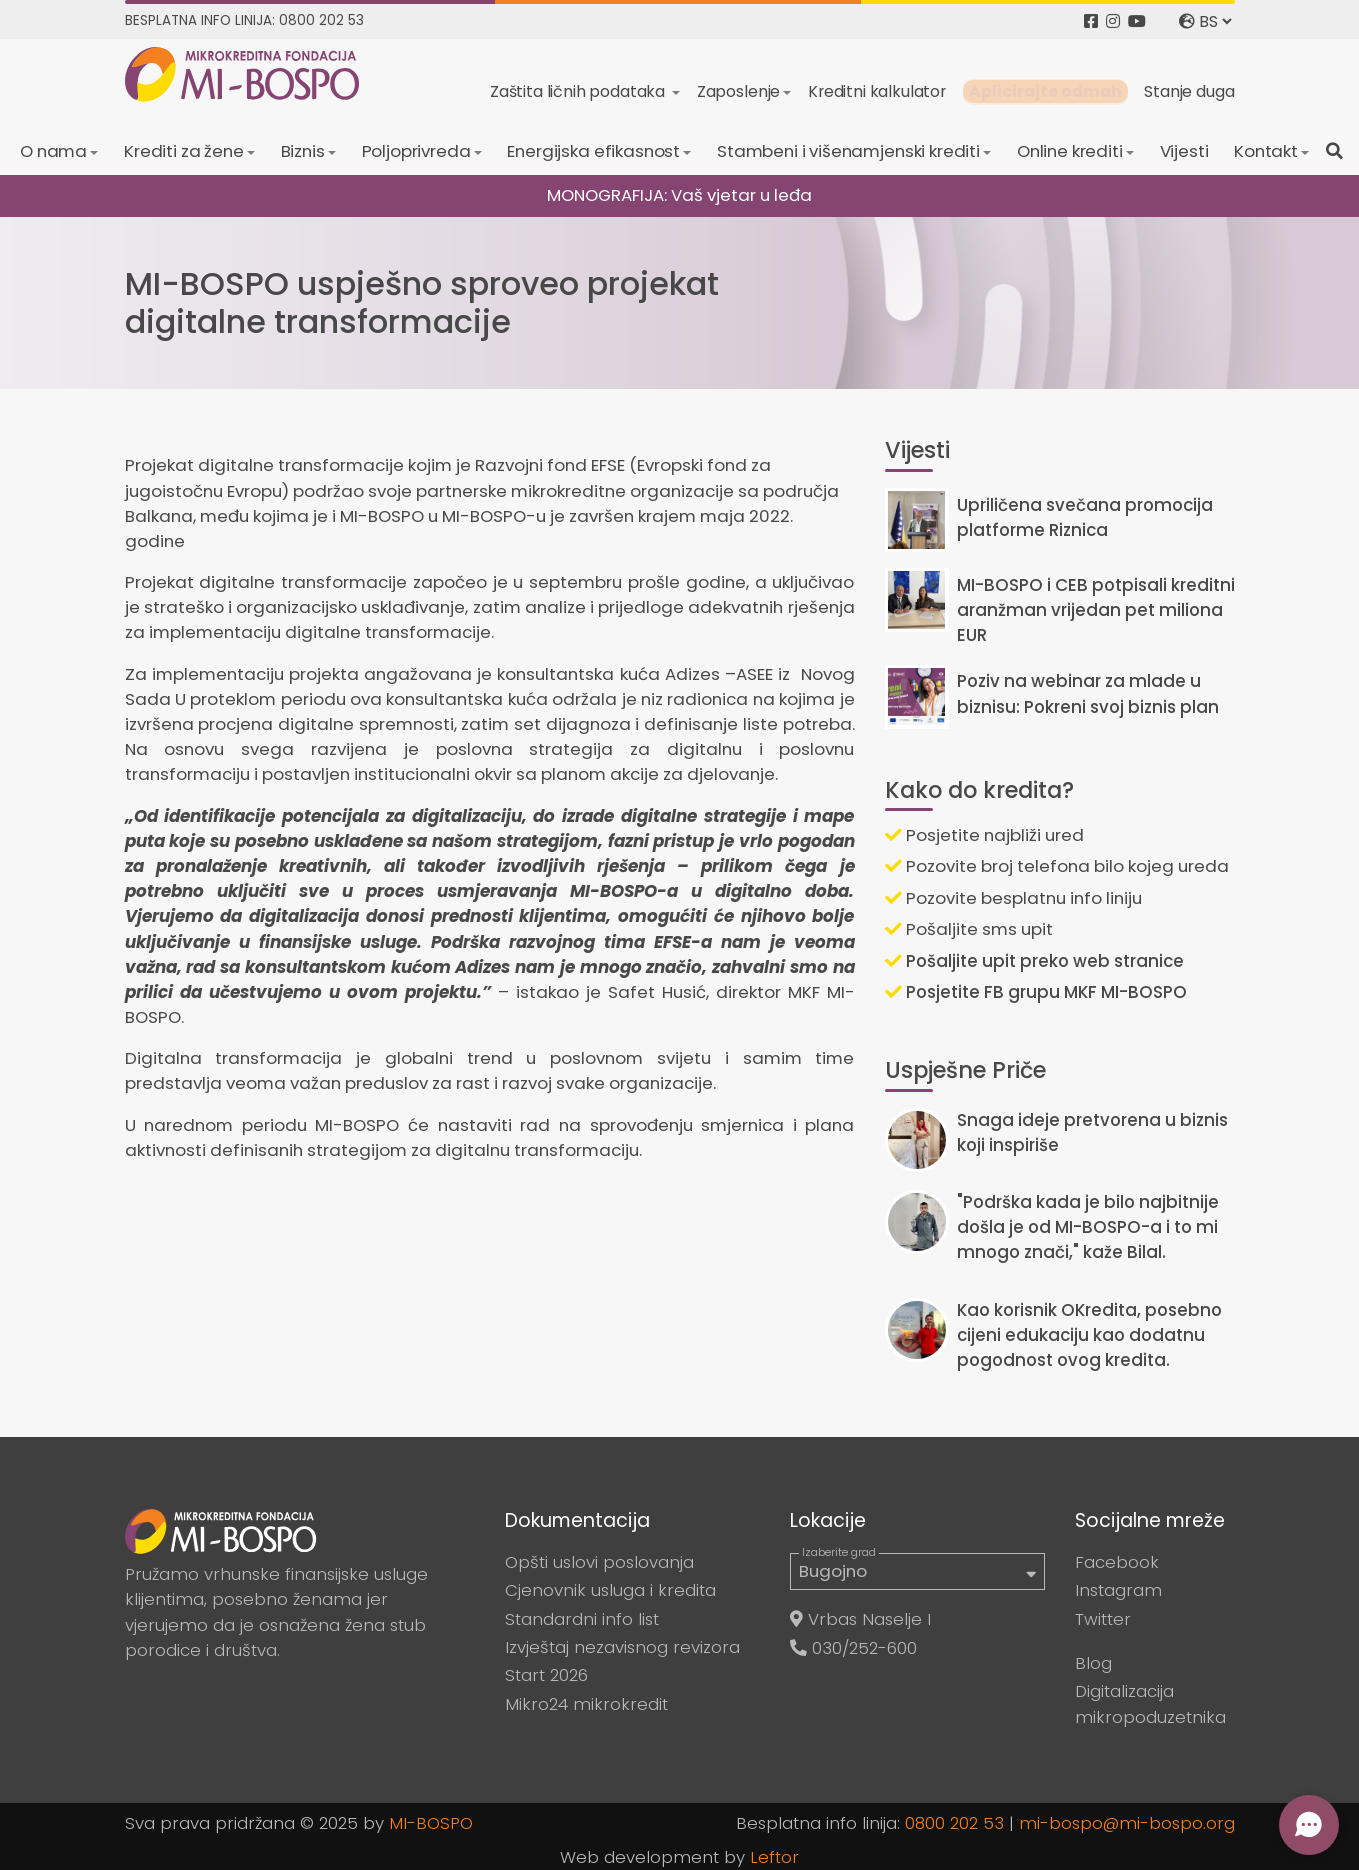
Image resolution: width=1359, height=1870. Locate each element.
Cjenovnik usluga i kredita (610, 1590)
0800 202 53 (954, 1823)
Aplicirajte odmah (1045, 91)
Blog (1093, 1663)
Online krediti (1070, 151)
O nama (53, 151)
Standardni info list (582, 1619)
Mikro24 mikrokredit (586, 1704)
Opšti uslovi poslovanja (599, 1562)
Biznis (303, 151)
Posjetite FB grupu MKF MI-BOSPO (1036, 992)
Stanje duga (1189, 91)
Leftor (774, 1857)
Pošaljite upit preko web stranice (1034, 961)
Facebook (1117, 1562)
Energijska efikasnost (593, 151)
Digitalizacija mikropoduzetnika (1150, 1703)
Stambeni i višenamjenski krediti (848, 151)
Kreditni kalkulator (877, 91)
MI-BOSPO (431, 1823)
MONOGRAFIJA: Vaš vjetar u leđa (679, 195)
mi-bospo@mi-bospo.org (1127, 1823)
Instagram (1118, 1590)
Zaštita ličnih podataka (579, 91)
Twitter (1103, 1619)
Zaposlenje (738, 91)
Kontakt (1266, 151)
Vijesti (1184, 151)
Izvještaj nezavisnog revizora (622, 1647)
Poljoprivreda (416, 151)
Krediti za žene (184, 151)
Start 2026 (546, 1675)
